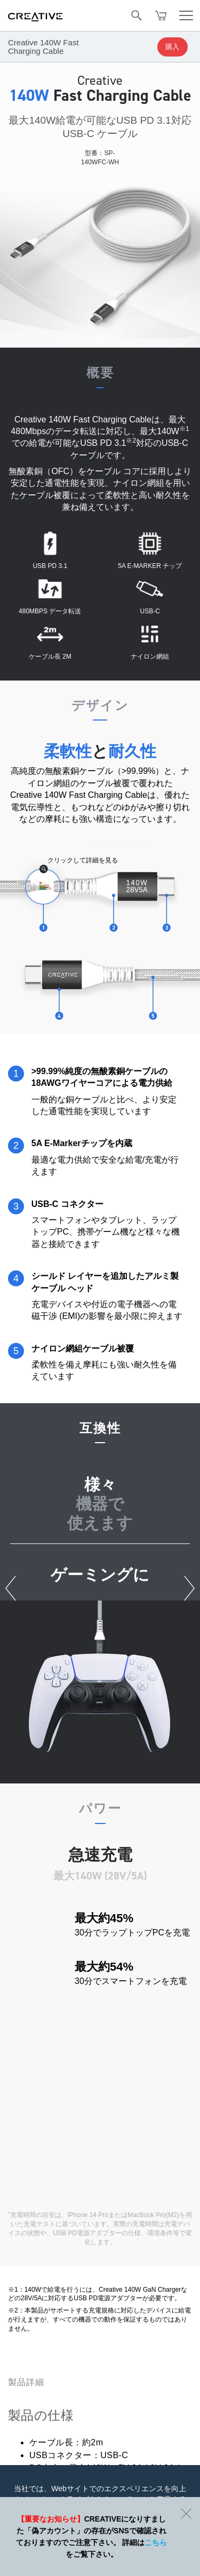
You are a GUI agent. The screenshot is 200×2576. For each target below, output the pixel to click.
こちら (156, 2542)
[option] (100, 1669)
